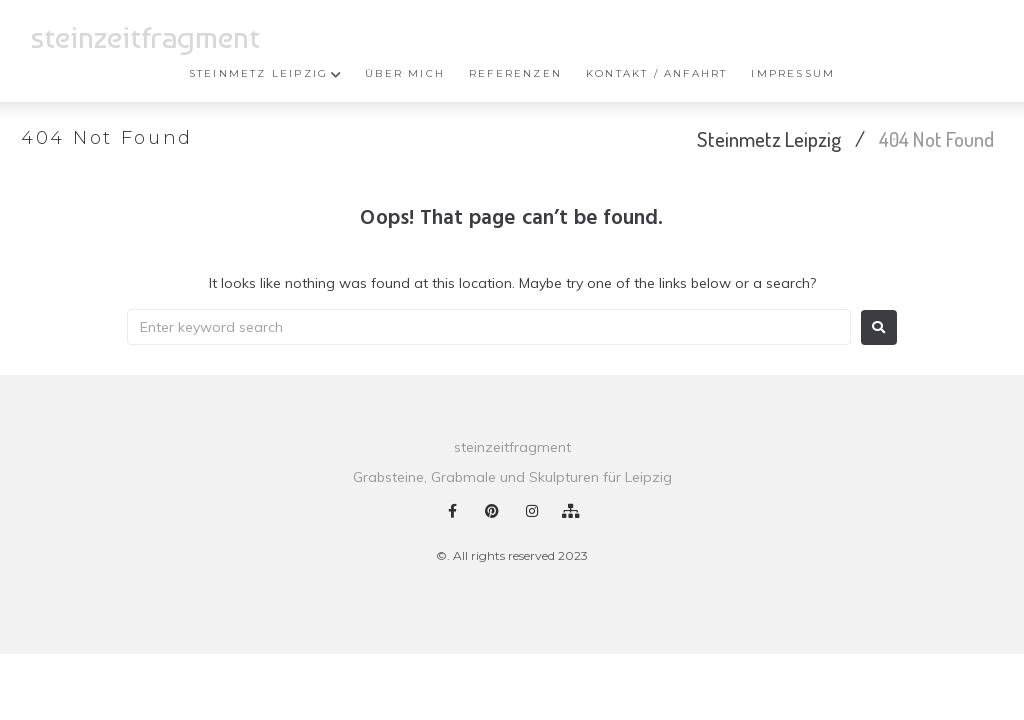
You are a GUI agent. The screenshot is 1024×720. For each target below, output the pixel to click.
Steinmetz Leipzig (769, 138)
